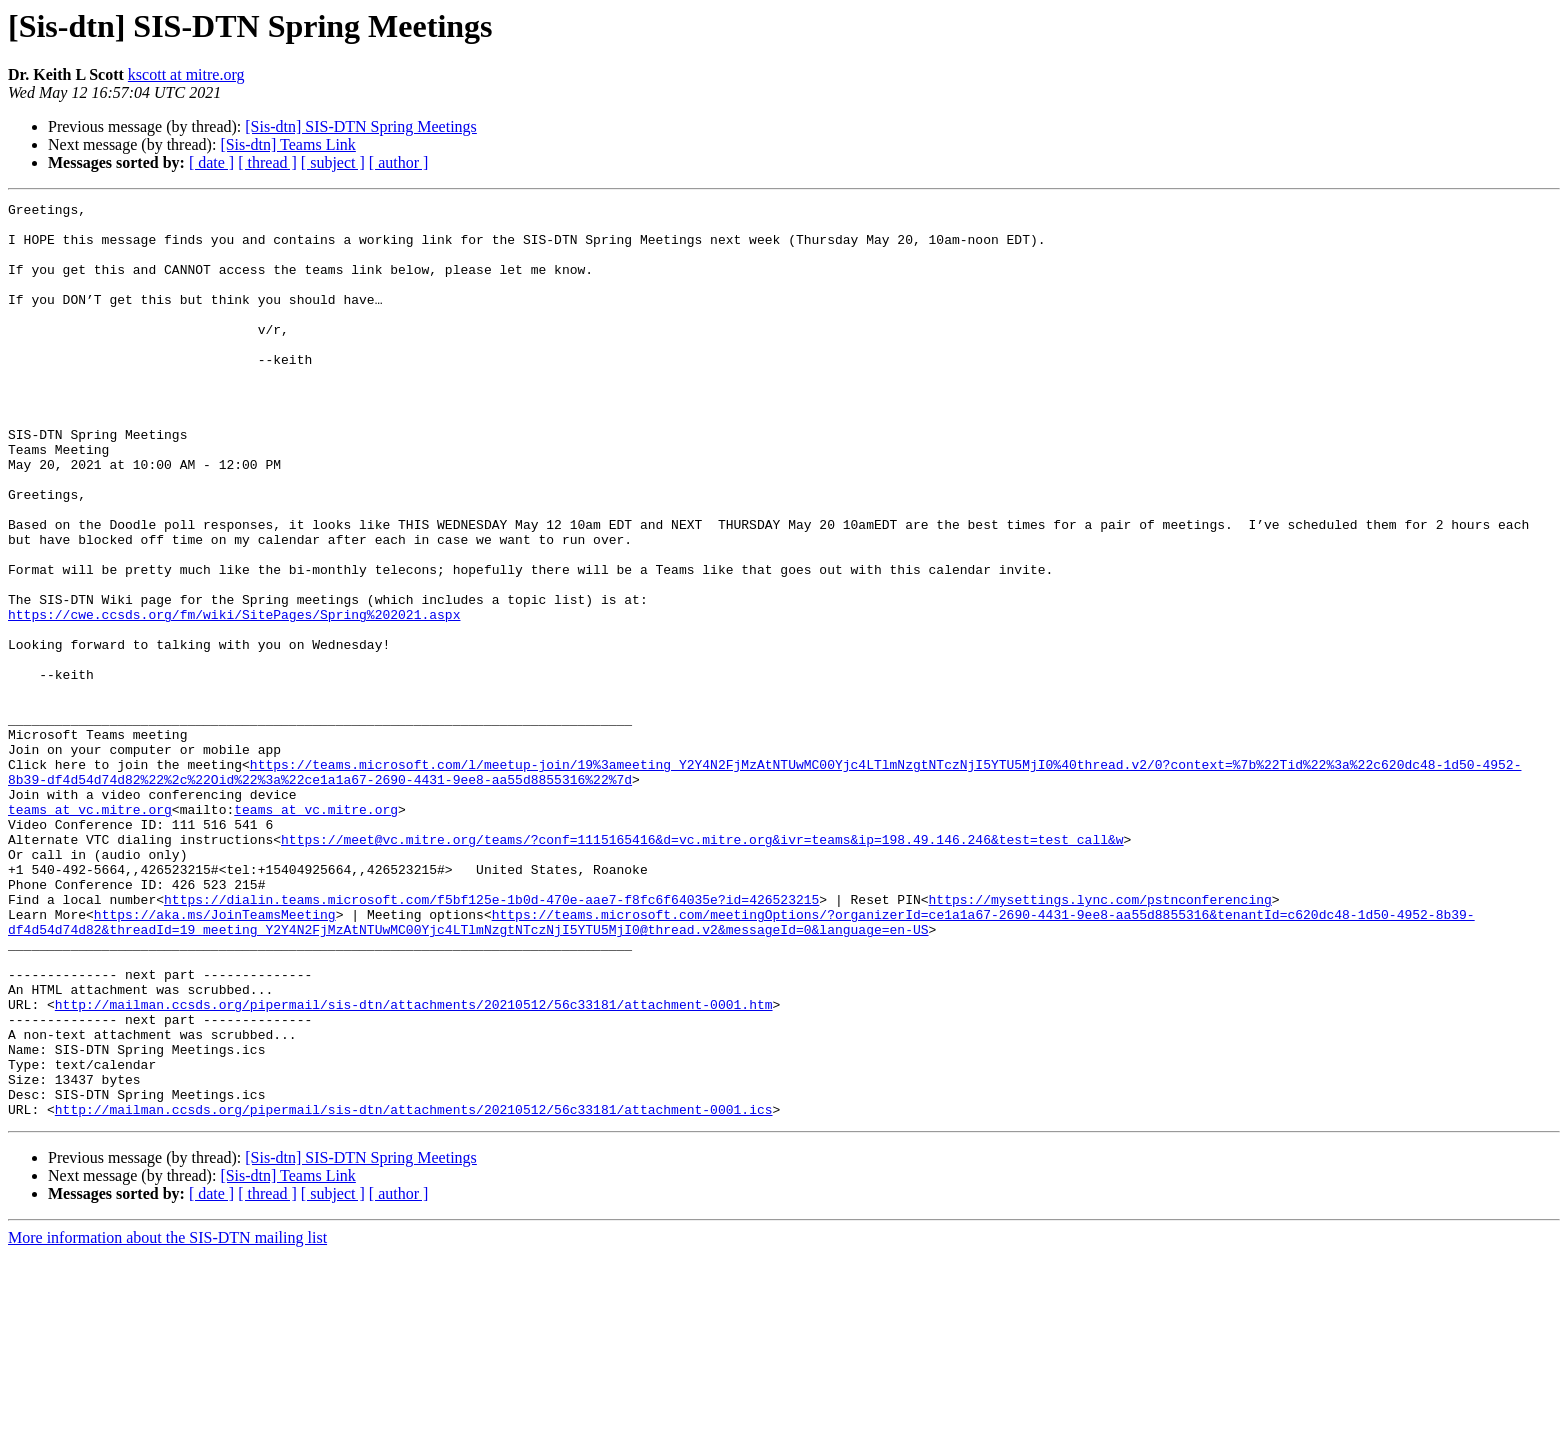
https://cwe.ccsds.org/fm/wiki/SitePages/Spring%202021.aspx (234, 698)
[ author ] (399, 162)
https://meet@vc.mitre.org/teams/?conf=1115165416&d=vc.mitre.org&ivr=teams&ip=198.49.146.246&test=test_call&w (702, 968)
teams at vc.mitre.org (90, 932)
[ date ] (211, 162)
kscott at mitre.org (186, 74)
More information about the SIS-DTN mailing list (167, 1420)
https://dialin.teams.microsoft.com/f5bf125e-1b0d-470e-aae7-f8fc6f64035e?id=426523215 (491, 1040)
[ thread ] (267, 162)
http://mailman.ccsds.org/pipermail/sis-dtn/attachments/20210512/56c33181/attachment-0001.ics (414, 1292)
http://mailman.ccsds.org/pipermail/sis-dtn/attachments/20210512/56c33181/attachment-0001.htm (414, 1166)
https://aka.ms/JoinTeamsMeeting (215, 1058)
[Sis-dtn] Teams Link (287, 144)
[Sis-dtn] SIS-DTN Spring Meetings (361, 126)
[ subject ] (333, 162)
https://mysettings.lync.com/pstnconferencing (1099, 1040)
